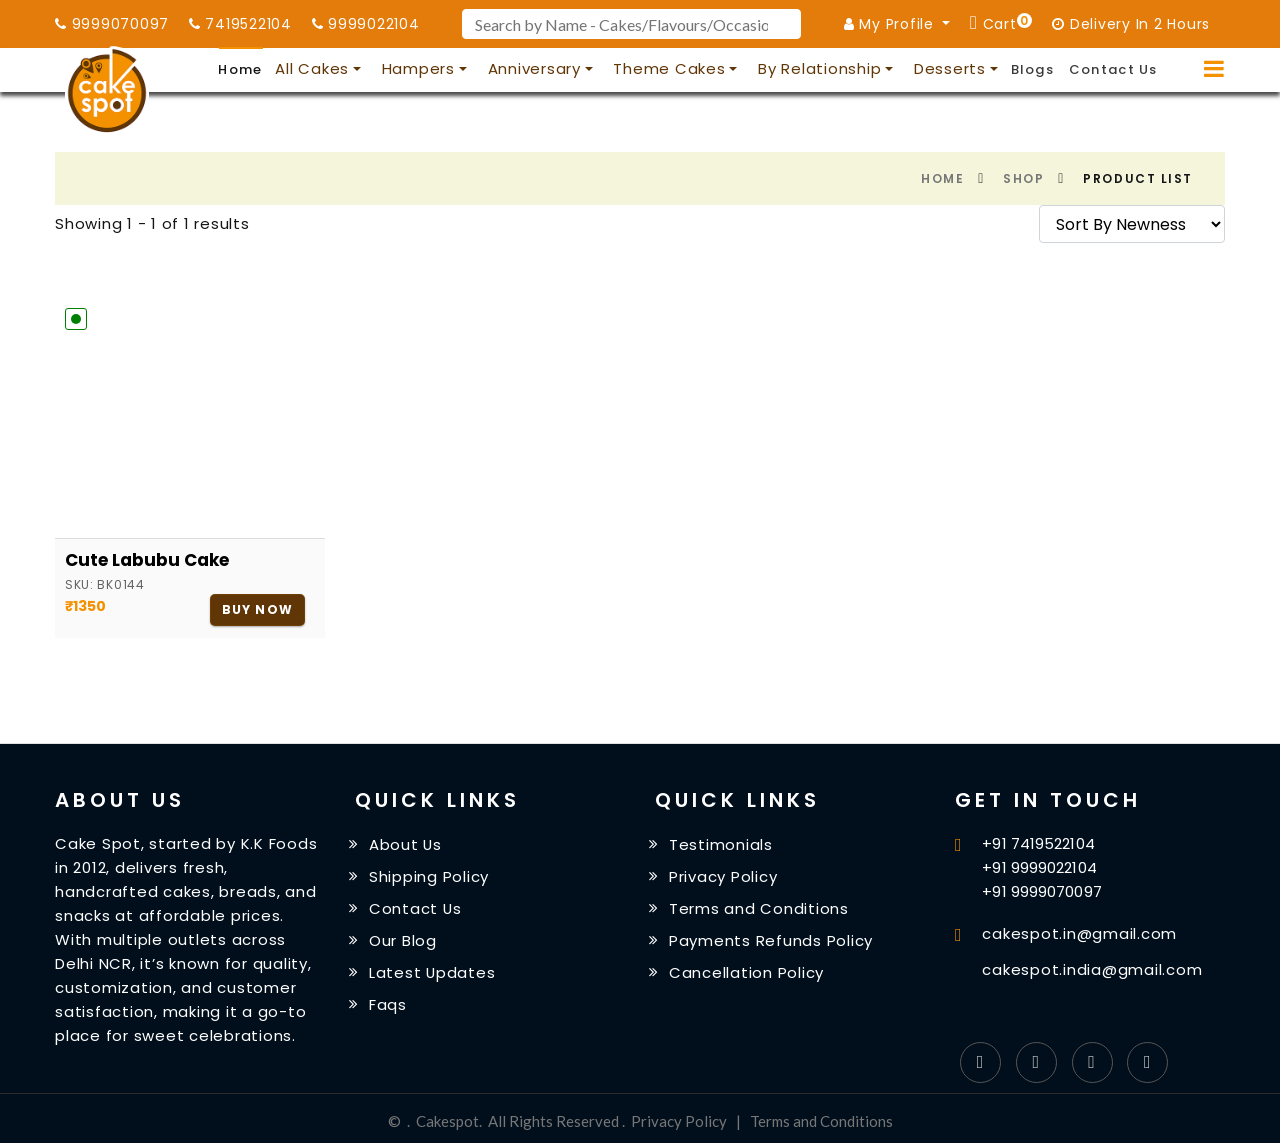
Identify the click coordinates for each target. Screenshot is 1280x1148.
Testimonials (721, 844)
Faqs (388, 1003)
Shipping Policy (429, 876)
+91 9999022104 (1039, 867)
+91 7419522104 (1038, 843)
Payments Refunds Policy (771, 940)
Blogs (1033, 69)
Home (240, 69)
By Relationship (819, 68)
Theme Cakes (669, 68)
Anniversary (534, 68)
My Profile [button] (891, 24)
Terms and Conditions (759, 908)
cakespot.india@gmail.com (1092, 969)
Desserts (950, 68)
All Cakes (312, 68)
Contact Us (1113, 69)
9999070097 (112, 24)
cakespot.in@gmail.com (1079, 933)
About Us (406, 844)
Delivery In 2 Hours (1131, 24)
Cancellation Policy (746, 972)
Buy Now (257, 609)
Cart (1005, 22)
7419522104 (240, 24)
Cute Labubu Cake (147, 560)
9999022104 (366, 24)
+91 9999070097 (1041, 891)
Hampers (418, 68)
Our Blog (403, 940)
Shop (1023, 178)
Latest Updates (433, 972)
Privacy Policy (723, 876)
